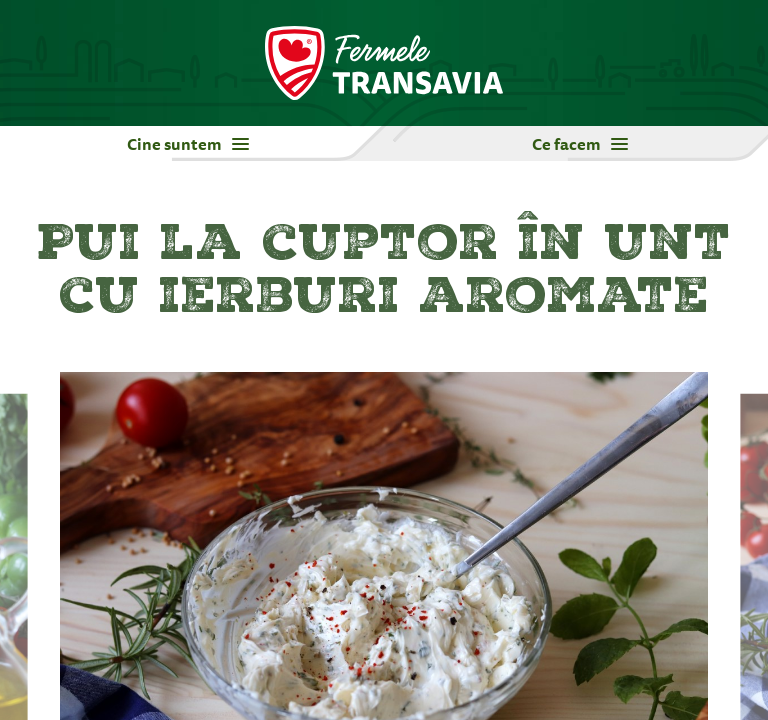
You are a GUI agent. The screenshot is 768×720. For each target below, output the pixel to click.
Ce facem (580, 144)
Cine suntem (188, 144)
